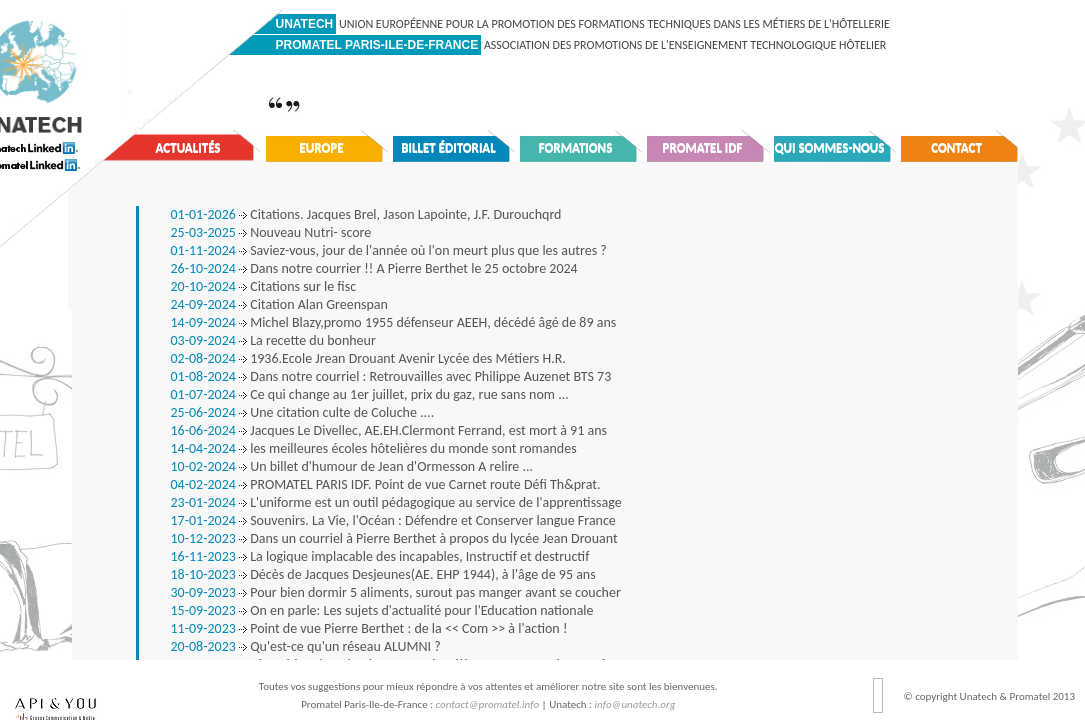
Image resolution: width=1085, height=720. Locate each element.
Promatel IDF (703, 147)
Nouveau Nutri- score (271, 232)
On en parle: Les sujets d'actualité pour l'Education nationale (382, 610)
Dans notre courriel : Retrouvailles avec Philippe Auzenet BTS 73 (391, 376)
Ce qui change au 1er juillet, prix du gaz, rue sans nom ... (370, 394)
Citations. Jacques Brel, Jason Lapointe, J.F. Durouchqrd (366, 214)
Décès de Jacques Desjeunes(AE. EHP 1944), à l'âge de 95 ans (383, 574)
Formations (576, 147)
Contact (956, 147)
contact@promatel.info (488, 704)
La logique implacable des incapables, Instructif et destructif (380, 556)
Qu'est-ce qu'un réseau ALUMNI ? (306, 646)
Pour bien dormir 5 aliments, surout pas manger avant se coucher (396, 592)
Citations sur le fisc (264, 286)
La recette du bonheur (273, 340)
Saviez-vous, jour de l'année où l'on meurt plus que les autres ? (389, 250)
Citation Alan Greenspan (279, 304)
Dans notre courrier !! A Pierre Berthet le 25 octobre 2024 (374, 268)
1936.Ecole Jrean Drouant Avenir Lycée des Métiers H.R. (368, 358)
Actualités (188, 147)
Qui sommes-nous (830, 147)
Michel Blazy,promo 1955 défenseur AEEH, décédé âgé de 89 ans (394, 322)
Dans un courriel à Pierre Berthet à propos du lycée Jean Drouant (394, 538)
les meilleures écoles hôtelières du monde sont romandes (374, 448)
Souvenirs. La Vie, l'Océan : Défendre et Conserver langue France (393, 520)
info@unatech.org (635, 704)
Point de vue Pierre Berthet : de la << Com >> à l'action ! (369, 628)
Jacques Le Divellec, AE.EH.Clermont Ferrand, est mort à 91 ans (389, 430)
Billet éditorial (448, 147)
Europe (321, 147)
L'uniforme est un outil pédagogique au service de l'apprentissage (396, 502)
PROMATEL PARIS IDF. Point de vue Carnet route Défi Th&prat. (386, 484)
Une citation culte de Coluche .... (303, 412)
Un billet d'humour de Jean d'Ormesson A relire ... (352, 466)
